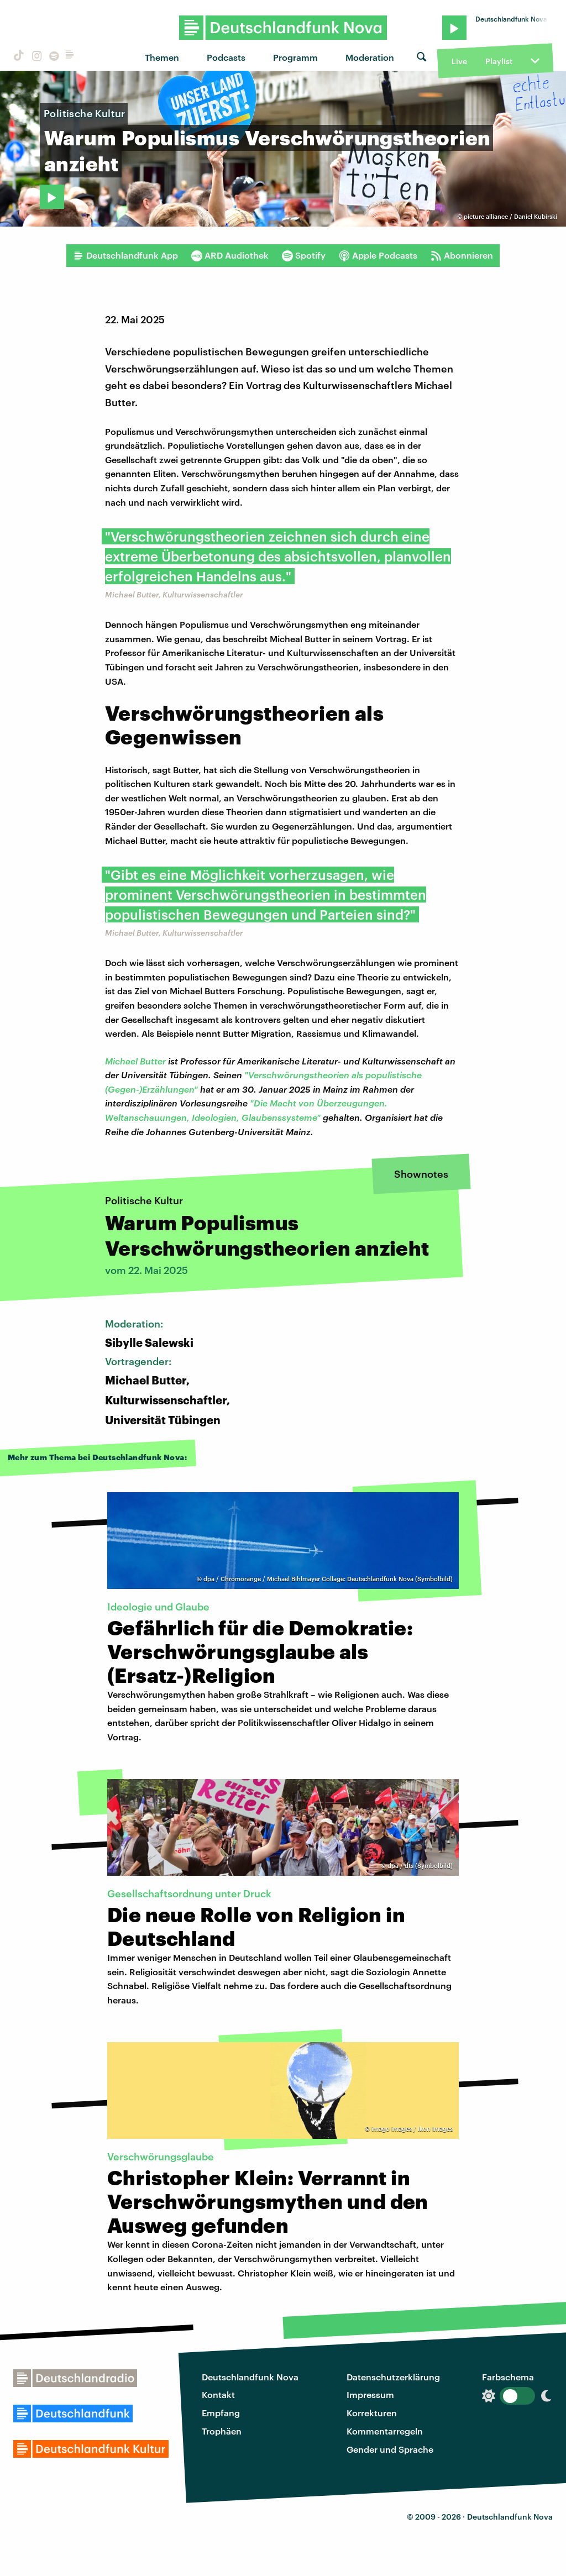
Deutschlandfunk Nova (250, 2377)
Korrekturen (372, 2412)
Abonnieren (462, 255)
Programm (295, 57)
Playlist (498, 61)
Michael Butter (135, 1061)
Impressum (370, 2394)
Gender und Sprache (390, 2449)
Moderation (369, 57)
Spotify (304, 255)
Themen (162, 57)
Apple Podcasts (378, 255)
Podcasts (226, 57)
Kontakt (218, 2394)
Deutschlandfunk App (125, 255)
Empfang (221, 2412)
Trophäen (222, 2431)
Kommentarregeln (385, 2431)
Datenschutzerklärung (393, 2377)
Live (459, 61)
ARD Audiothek (230, 255)
